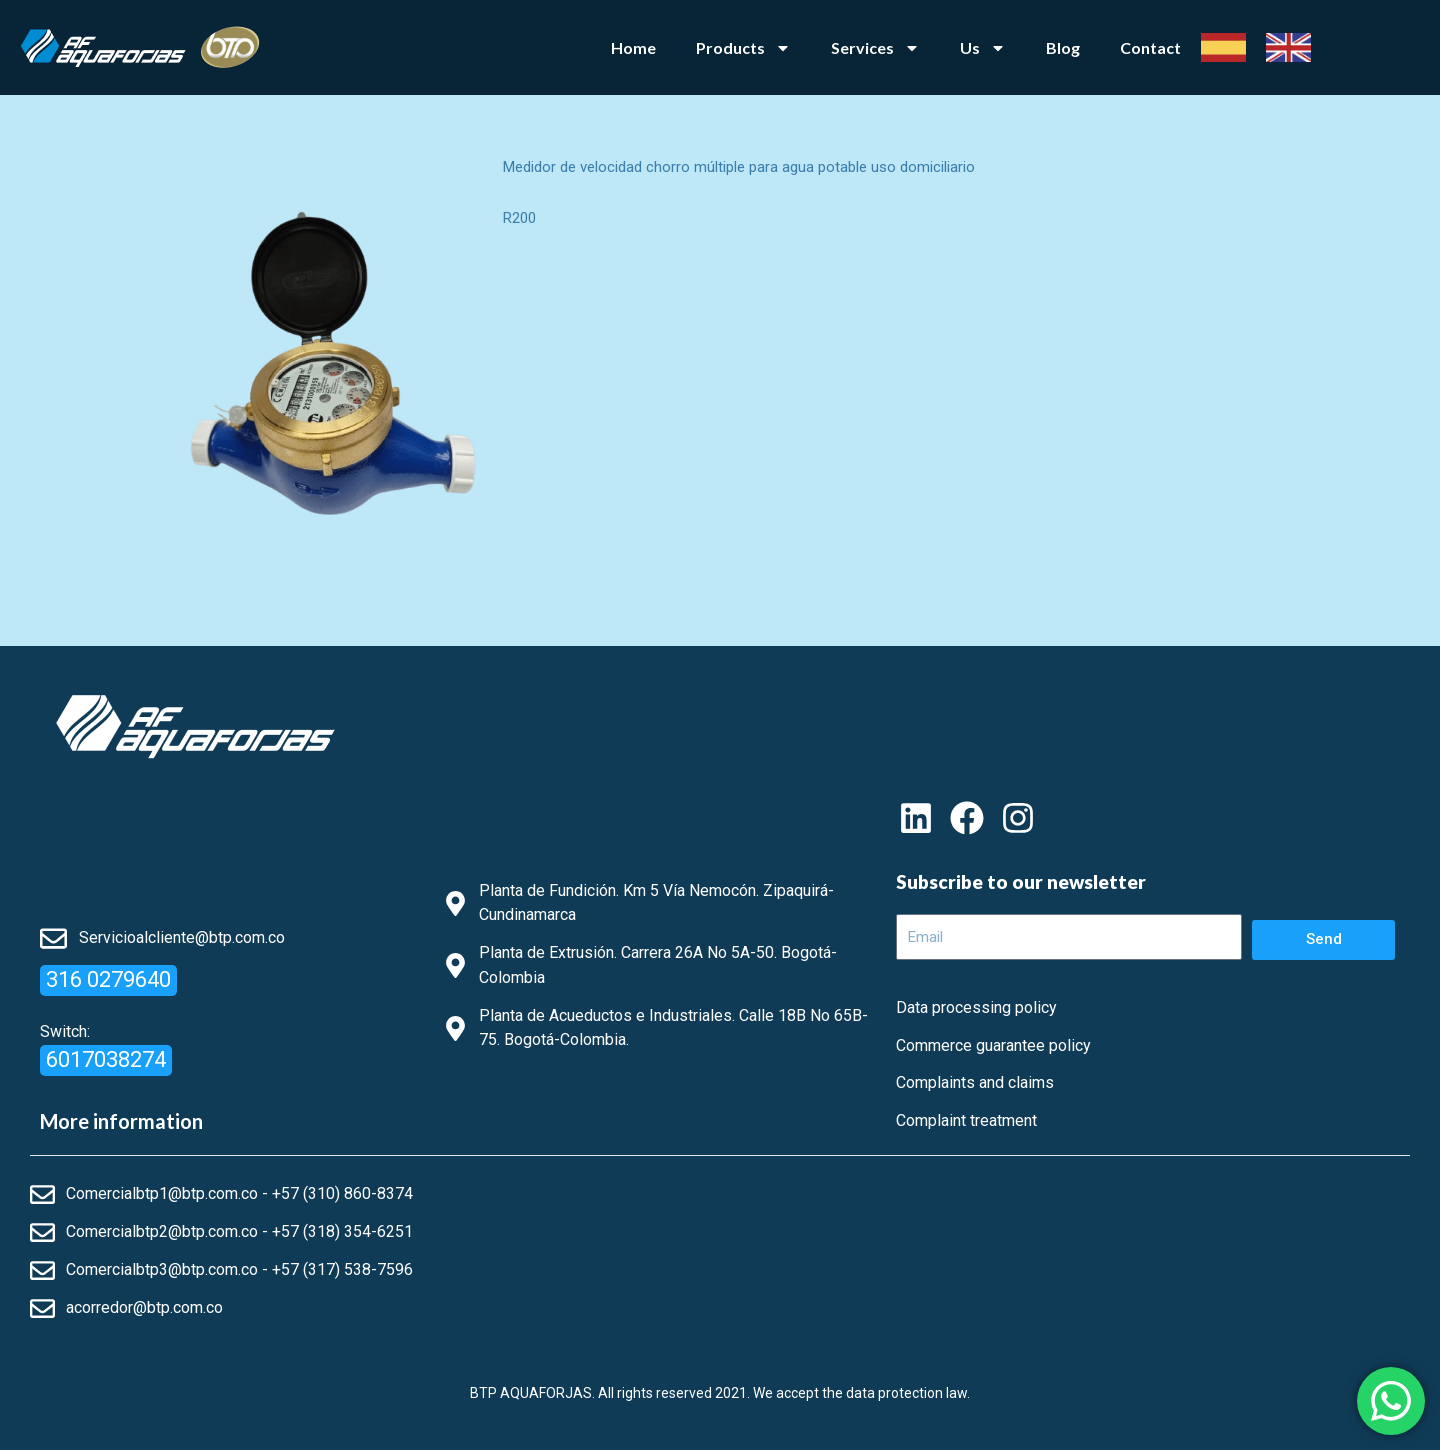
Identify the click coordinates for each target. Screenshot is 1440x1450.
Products (743, 48)
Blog (1063, 47)
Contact (1150, 47)
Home (633, 47)
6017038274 (106, 1059)
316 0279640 (108, 979)
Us (983, 48)
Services (875, 48)
